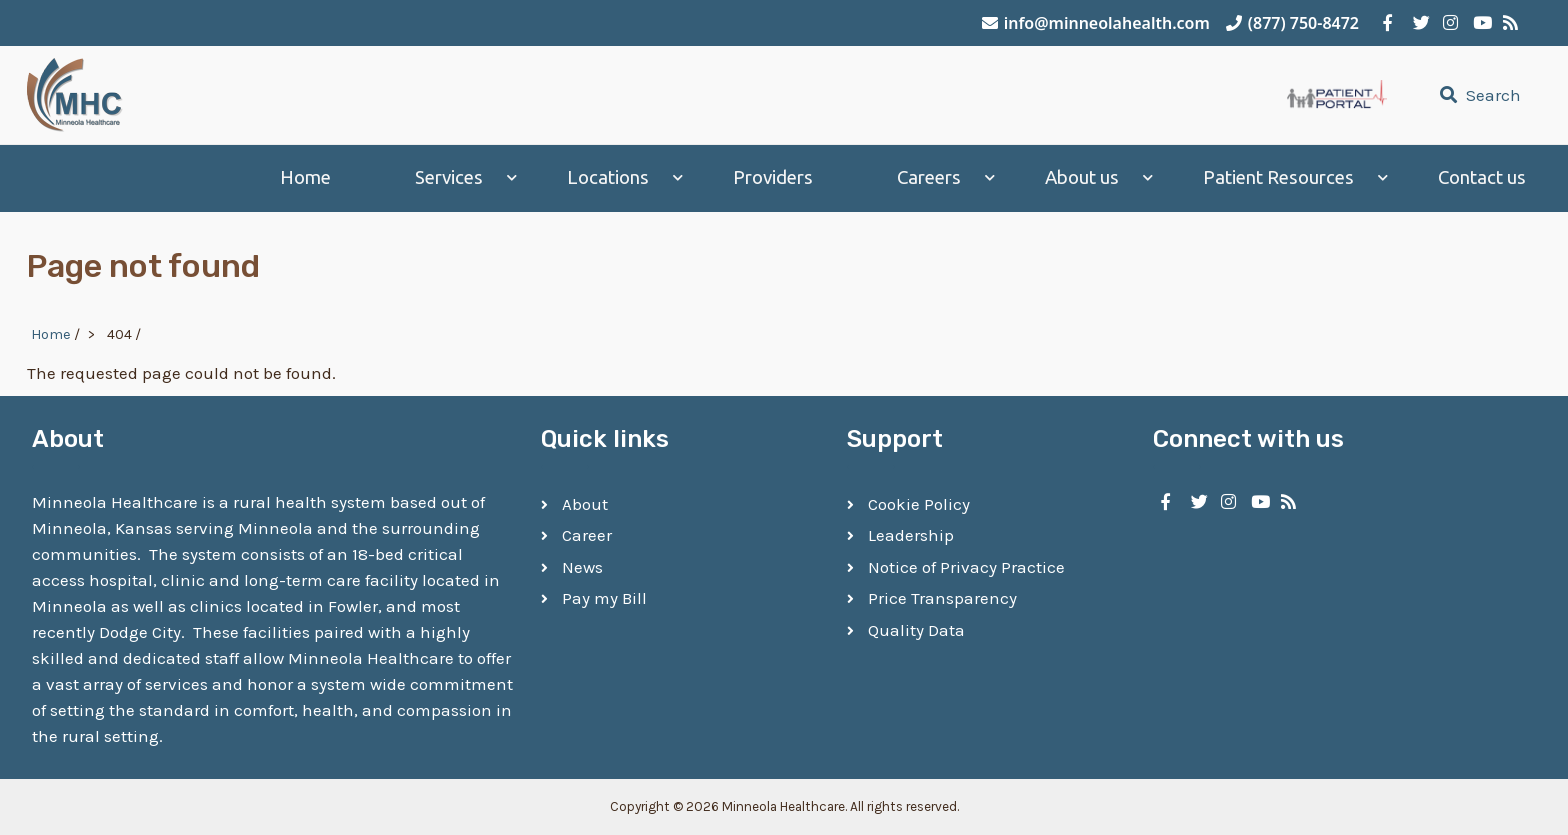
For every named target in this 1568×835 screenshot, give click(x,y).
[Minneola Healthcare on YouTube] (1478, 23)
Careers (929, 177)
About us (1082, 177)
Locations (608, 177)
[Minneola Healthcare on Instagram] (1448, 23)
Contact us (1482, 177)
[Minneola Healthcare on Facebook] (1388, 23)
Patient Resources (1278, 177)
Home (305, 177)
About (585, 504)
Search (1478, 95)
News (582, 567)
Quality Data (916, 630)
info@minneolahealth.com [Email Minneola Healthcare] (1096, 23)
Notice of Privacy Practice (966, 567)
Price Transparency (942, 598)
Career (587, 535)
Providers (773, 177)
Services (449, 177)
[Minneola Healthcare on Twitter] (1418, 23)
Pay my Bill (604, 598)
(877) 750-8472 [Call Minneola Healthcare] (1292, 23)
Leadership (911, 535)
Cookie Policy (919, 504)
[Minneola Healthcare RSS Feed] (1508, 23)
